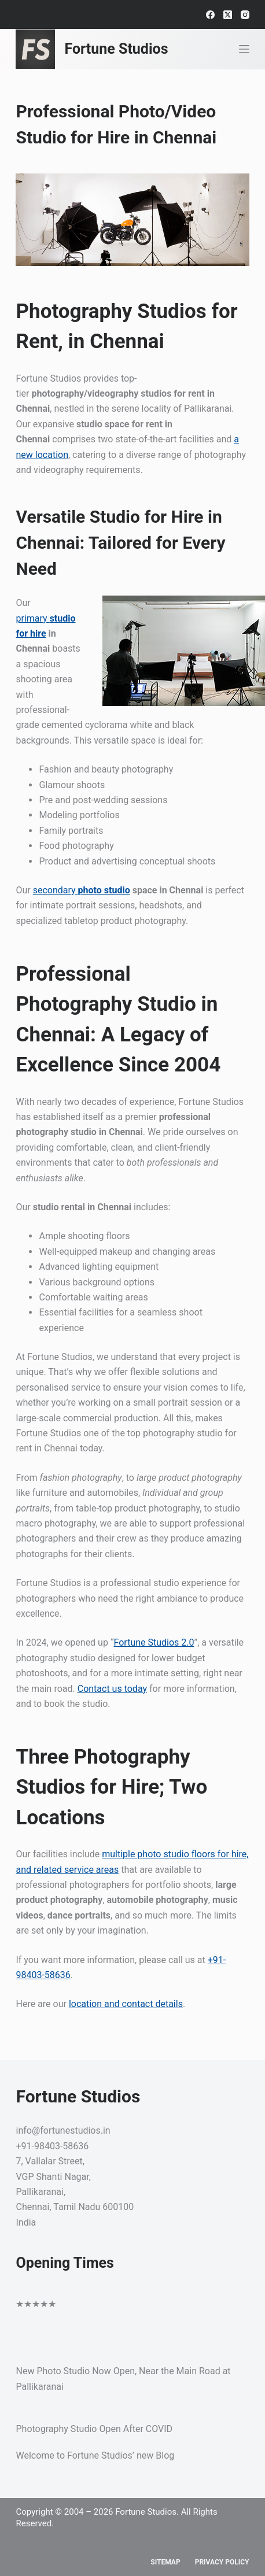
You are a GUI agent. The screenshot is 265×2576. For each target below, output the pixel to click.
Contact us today (112, 1688)
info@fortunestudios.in (63, 2130)
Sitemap (165, 2562)
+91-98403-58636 (52, 2146)
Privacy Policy (222, 2562)
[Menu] (244, 49)
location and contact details (126, 2003)
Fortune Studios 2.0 (154, 1642)
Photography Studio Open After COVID (94, 2428)
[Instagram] (245, 14)
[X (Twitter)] (227, 14)
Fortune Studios (116, 48)
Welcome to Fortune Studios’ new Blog (95, 2455)
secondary (81, 890)
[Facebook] (210, 14)
